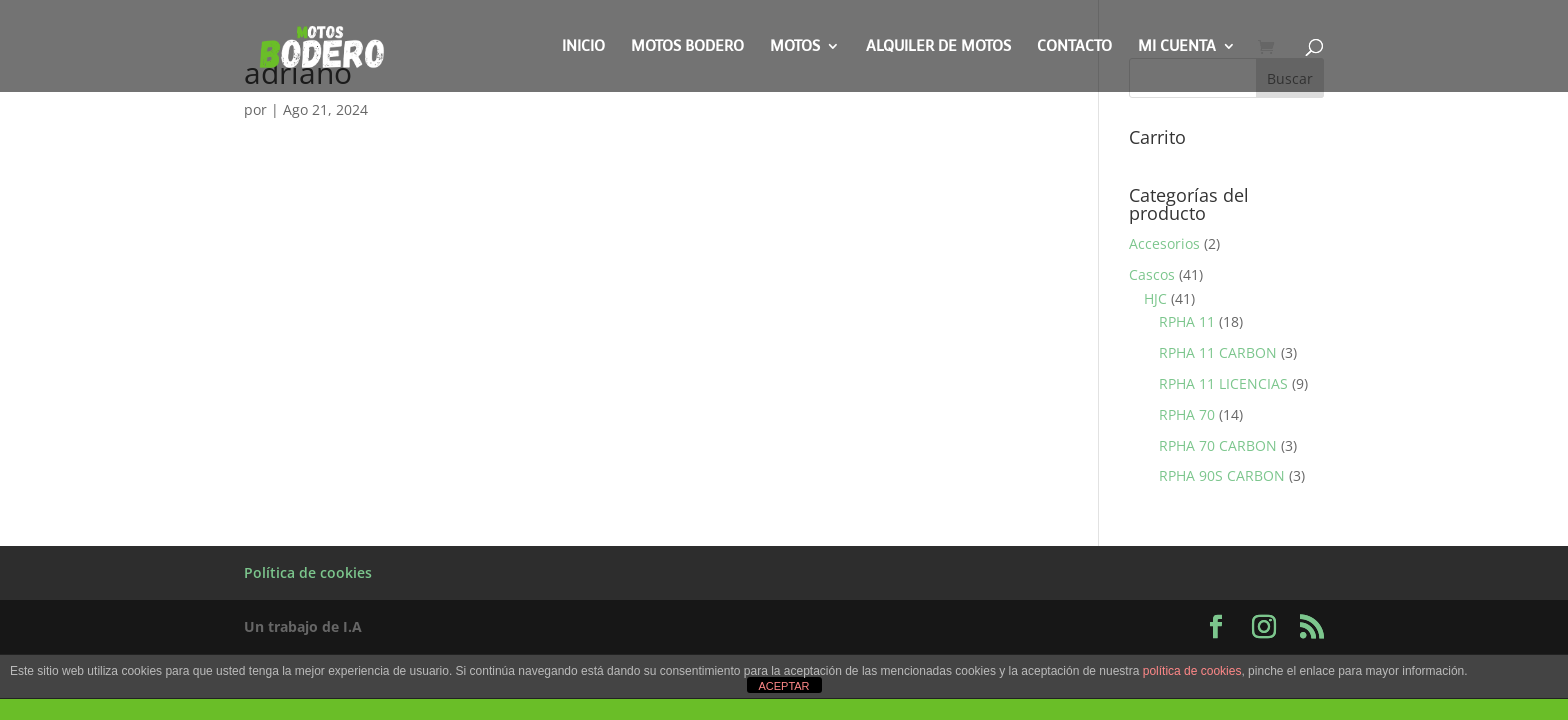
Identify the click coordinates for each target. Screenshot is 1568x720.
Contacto (1074, 47)
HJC (1155, 298)
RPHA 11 (1187, 321)
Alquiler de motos (938, 47)
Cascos (1152, 274)
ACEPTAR (783, 686)
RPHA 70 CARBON (1218, 445)
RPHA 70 (1187, 414)
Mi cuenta (1177, 47)
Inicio (583, 47)
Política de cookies (308, 572)
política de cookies (1192, 671)
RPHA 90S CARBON (1222, 475)
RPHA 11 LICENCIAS (1223, 383)
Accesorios (1164, 243)
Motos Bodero (687, 47)
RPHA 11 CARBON (1218, 352)
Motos (795, 47)
